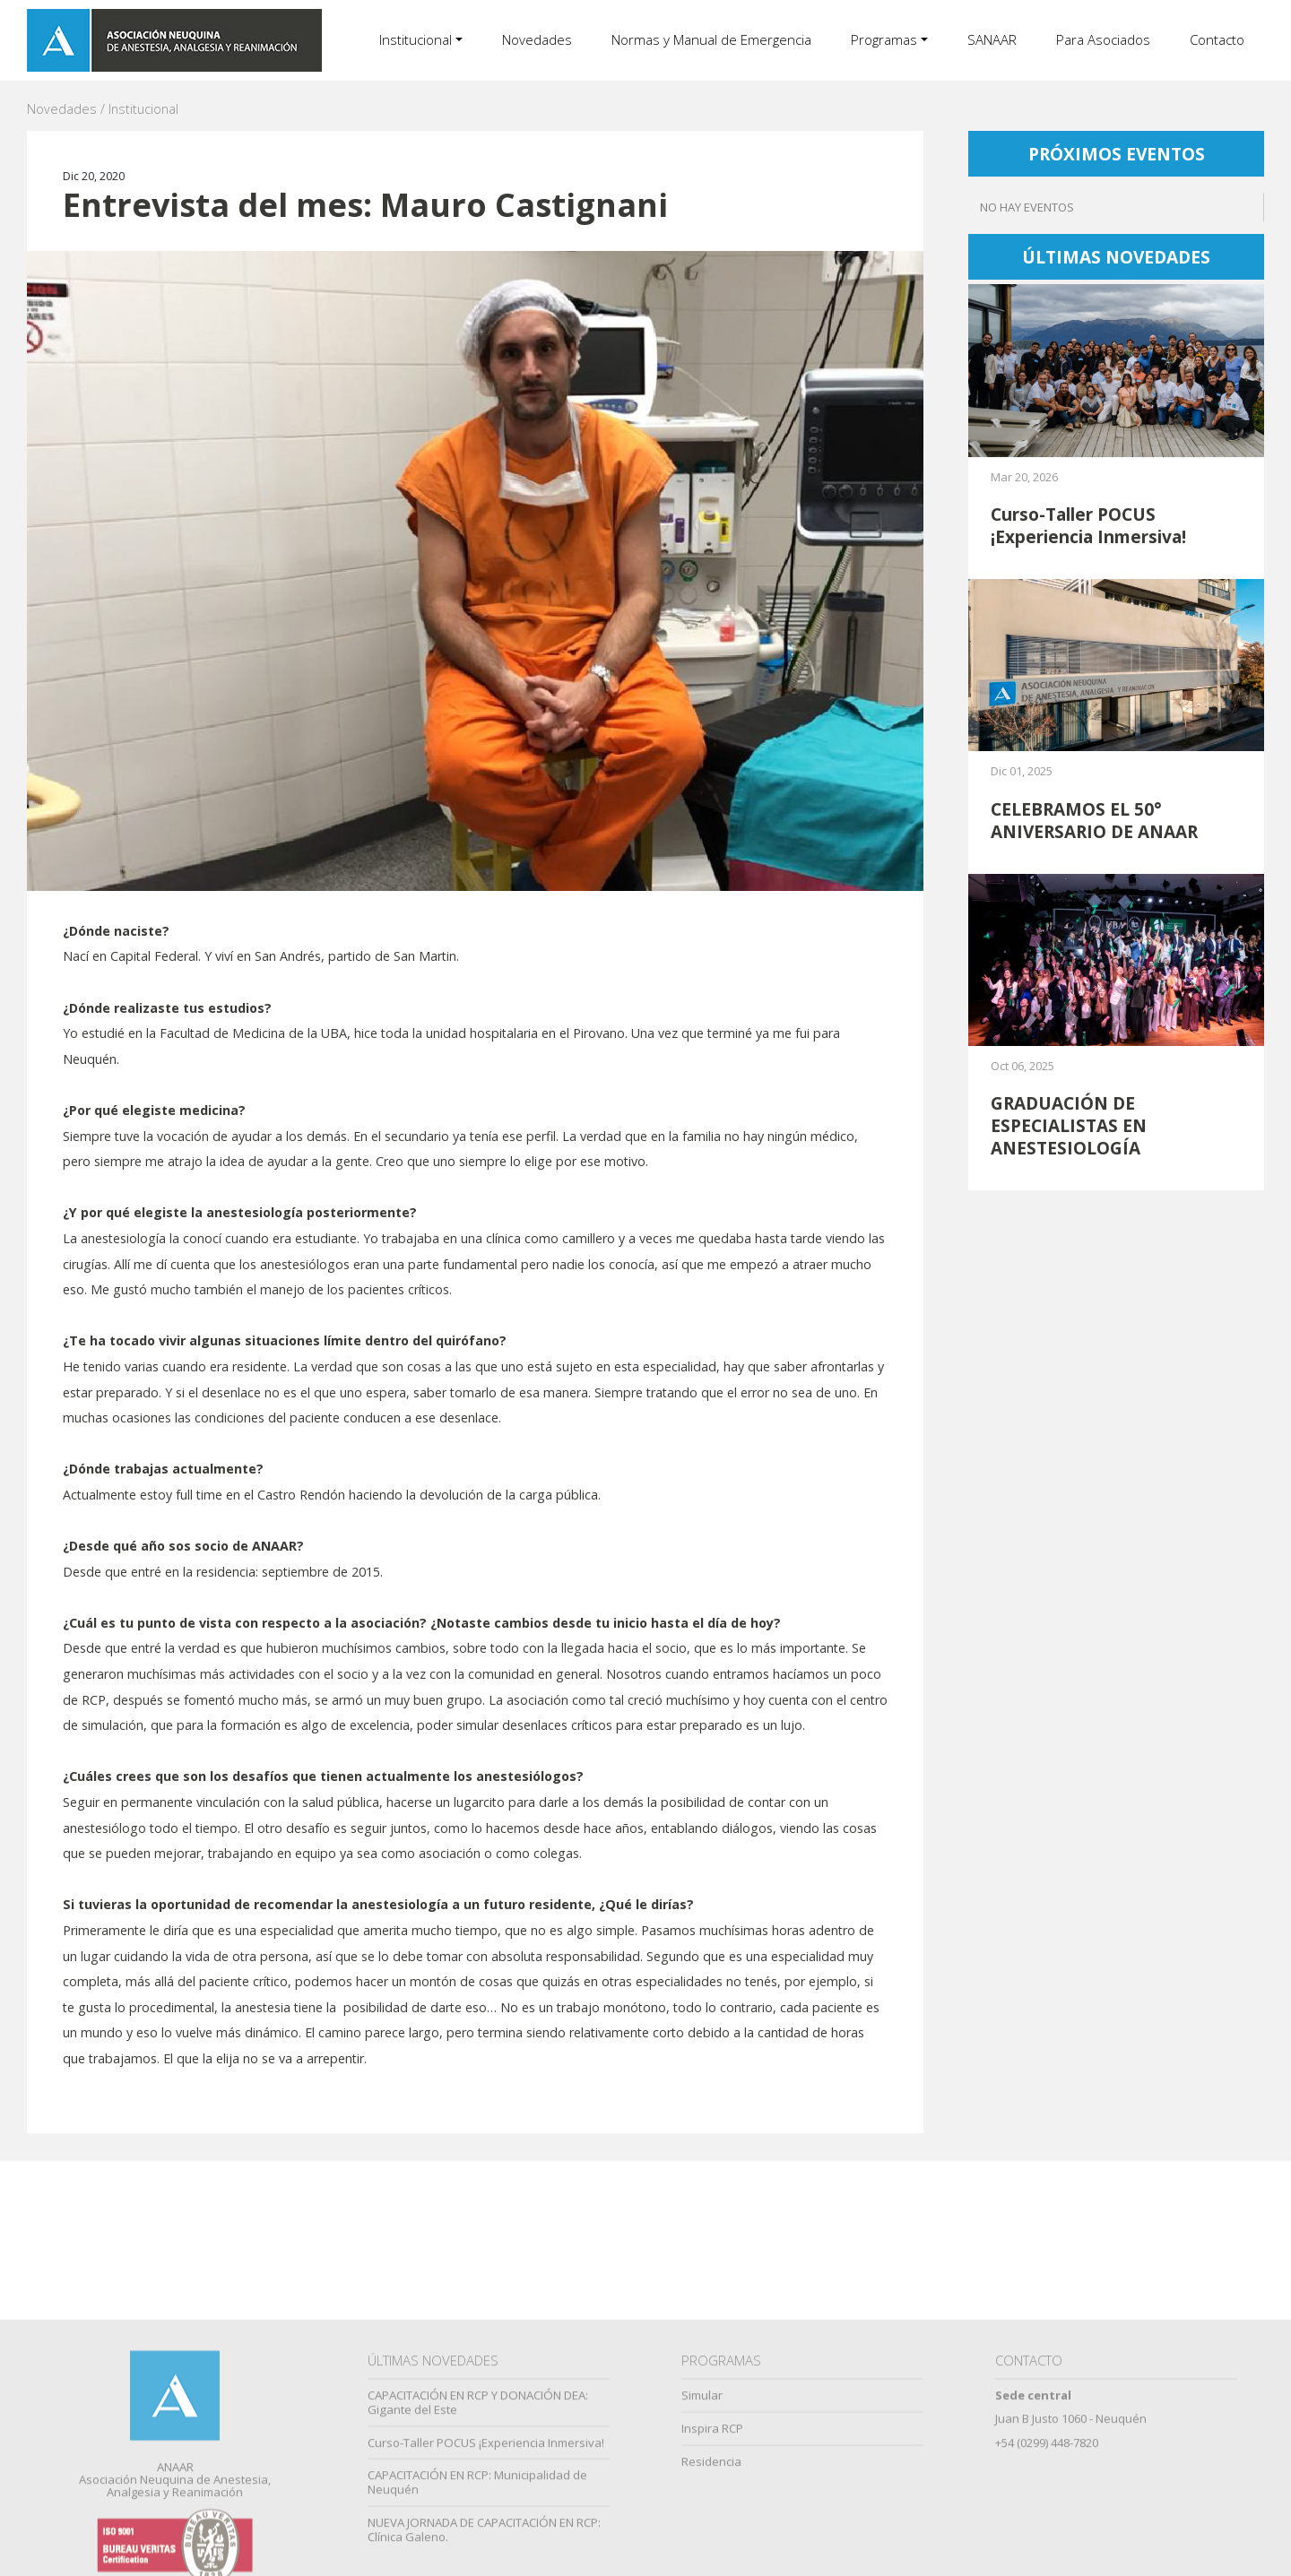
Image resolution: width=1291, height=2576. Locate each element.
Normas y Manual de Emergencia (711, 39)
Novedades (537, 39)
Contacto (1217, 39)
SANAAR (992, 39)
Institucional (415, 39)
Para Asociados (1103, 39)
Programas (884, 39)
